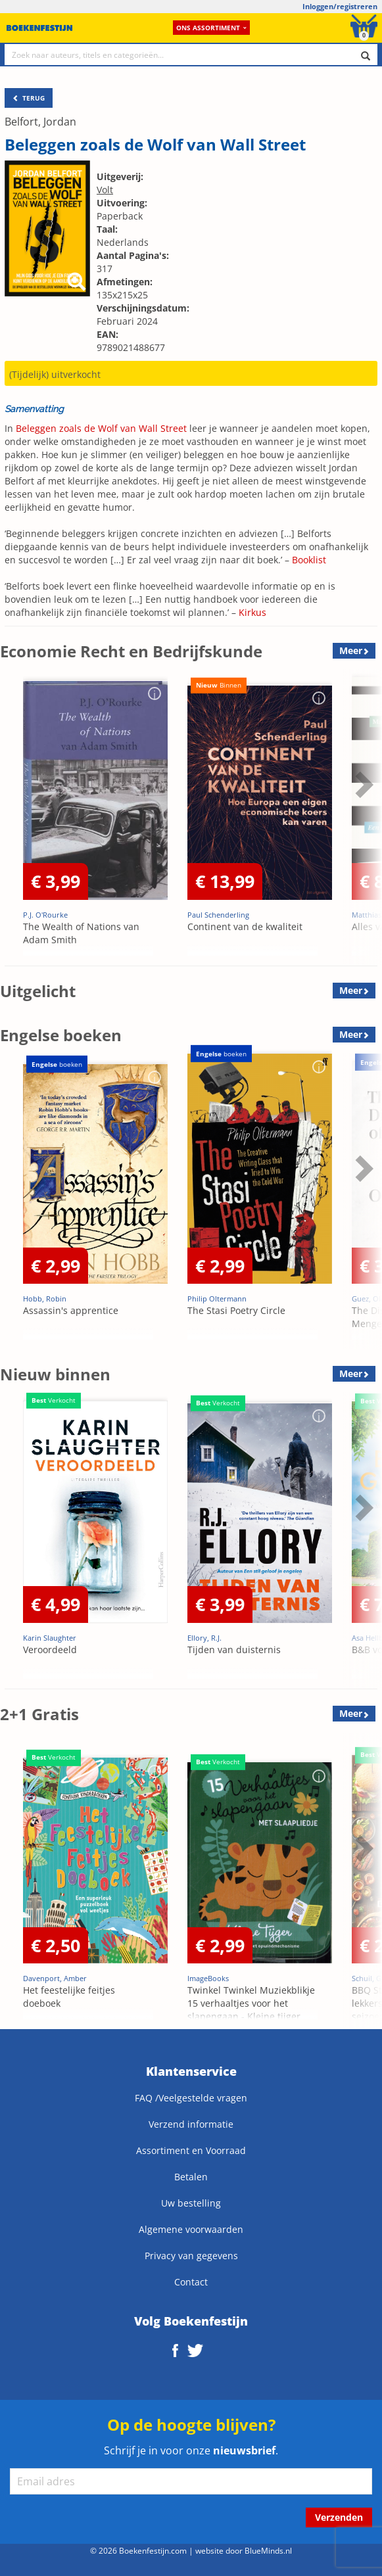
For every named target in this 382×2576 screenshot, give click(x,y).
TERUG (28, 98)
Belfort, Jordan (40, 121)
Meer (350, 650)
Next (362, 784)
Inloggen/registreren (339, 6)
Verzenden (339, 2517)
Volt (105, 189)
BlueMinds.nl (268, 2550)
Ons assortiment (211, 27)
